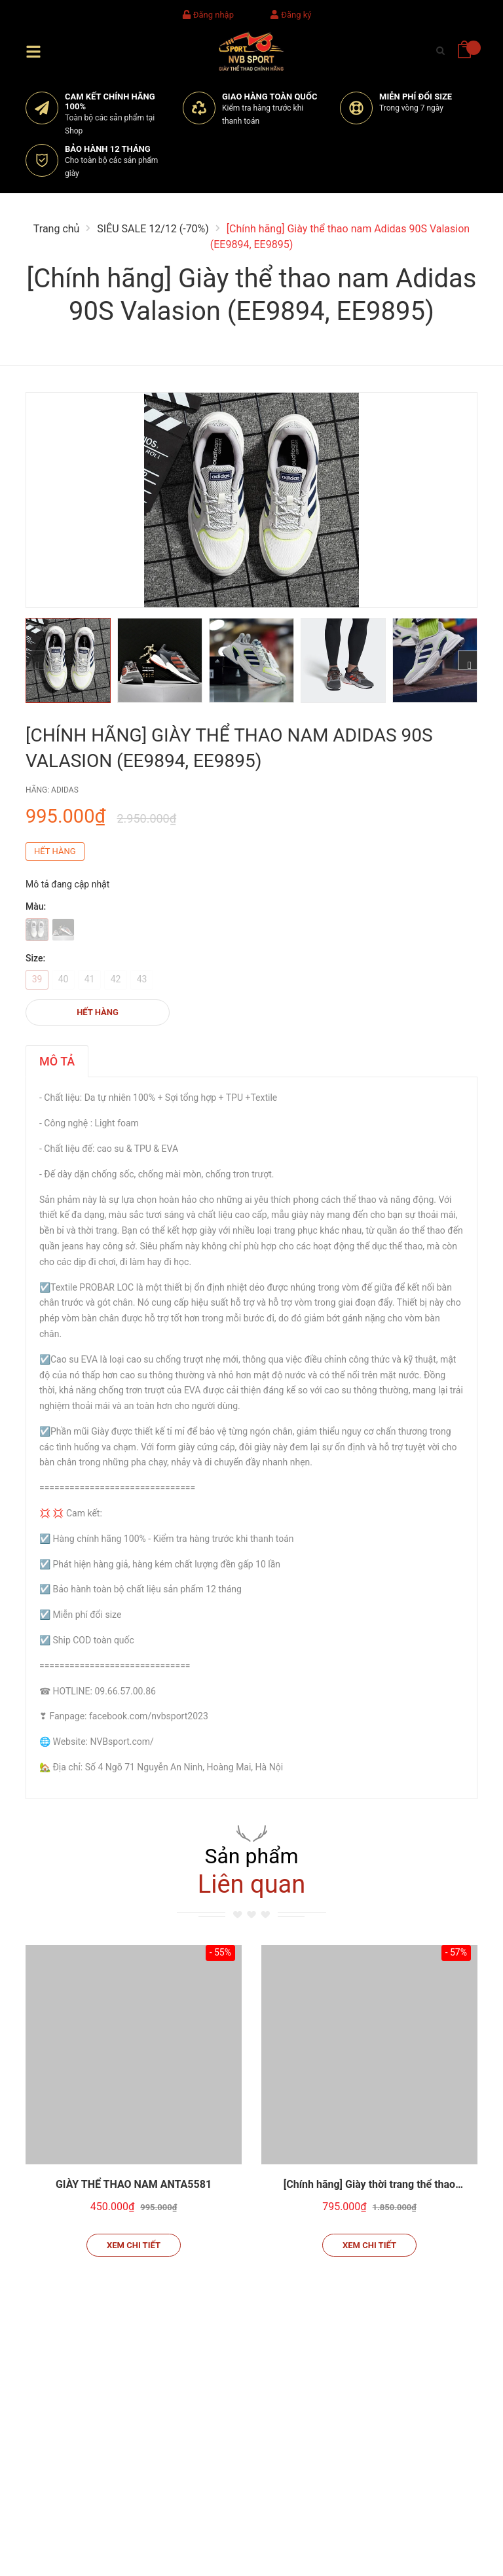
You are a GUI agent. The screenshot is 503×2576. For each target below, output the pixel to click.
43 (142, 979)
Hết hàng (98, 1012)
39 (37, 979)
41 (89, 979)
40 (63, 979)
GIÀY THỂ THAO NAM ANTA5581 (134, 2184)
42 (116, 979)
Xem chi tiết (133, 2245)
